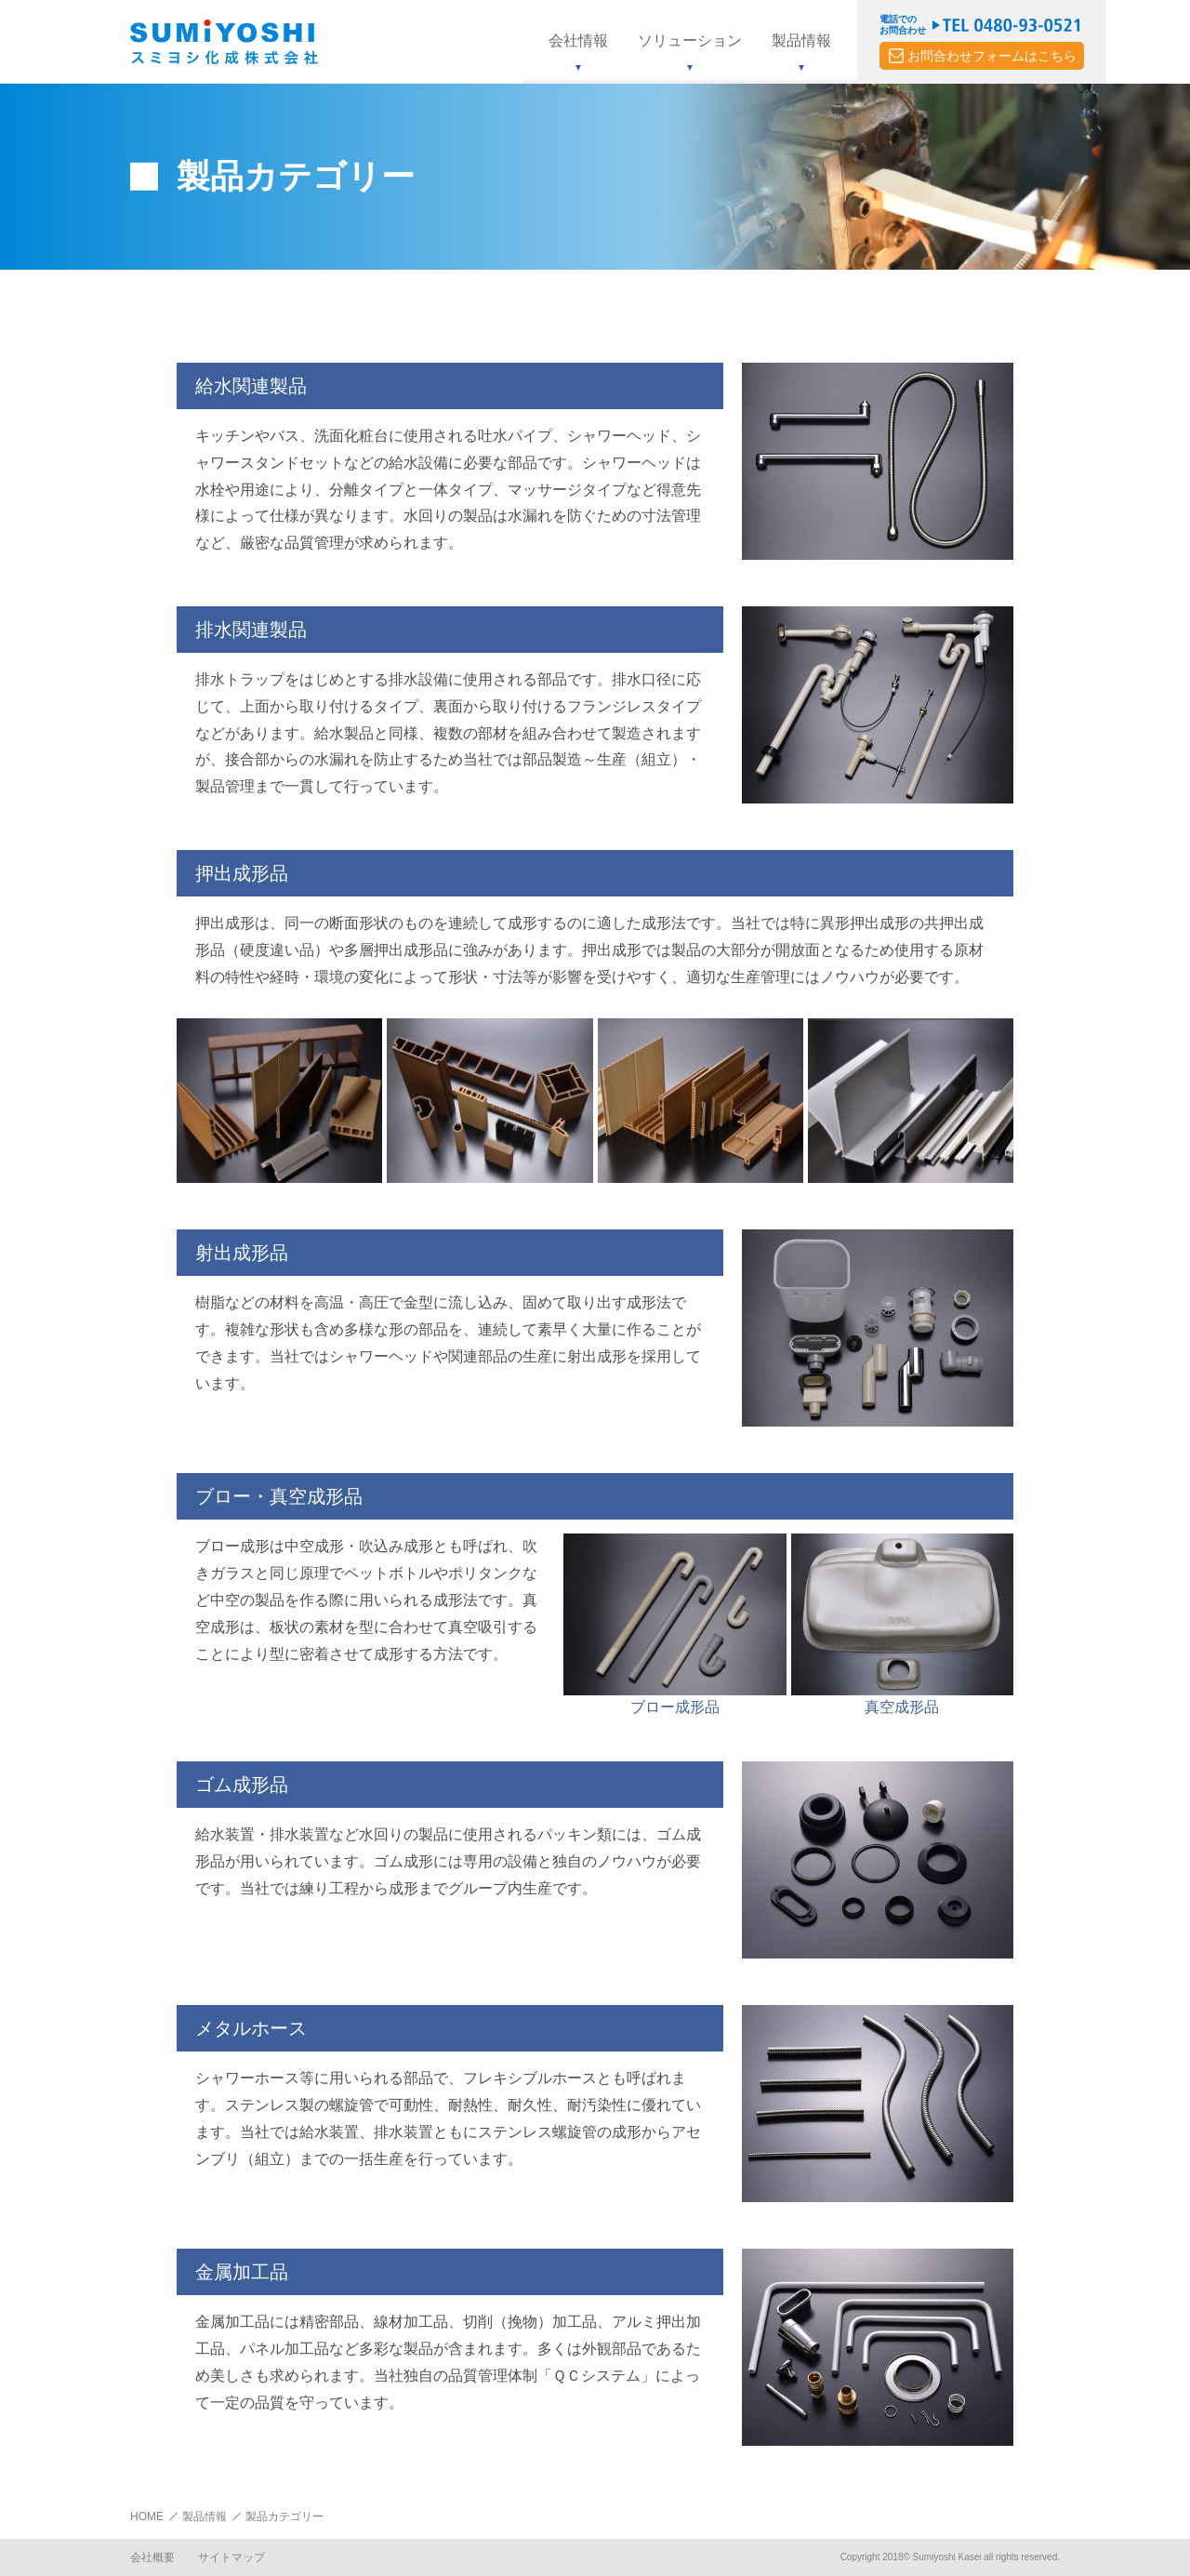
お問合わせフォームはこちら (992, 55)
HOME (147, 2516)
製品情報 (204, 2516)
